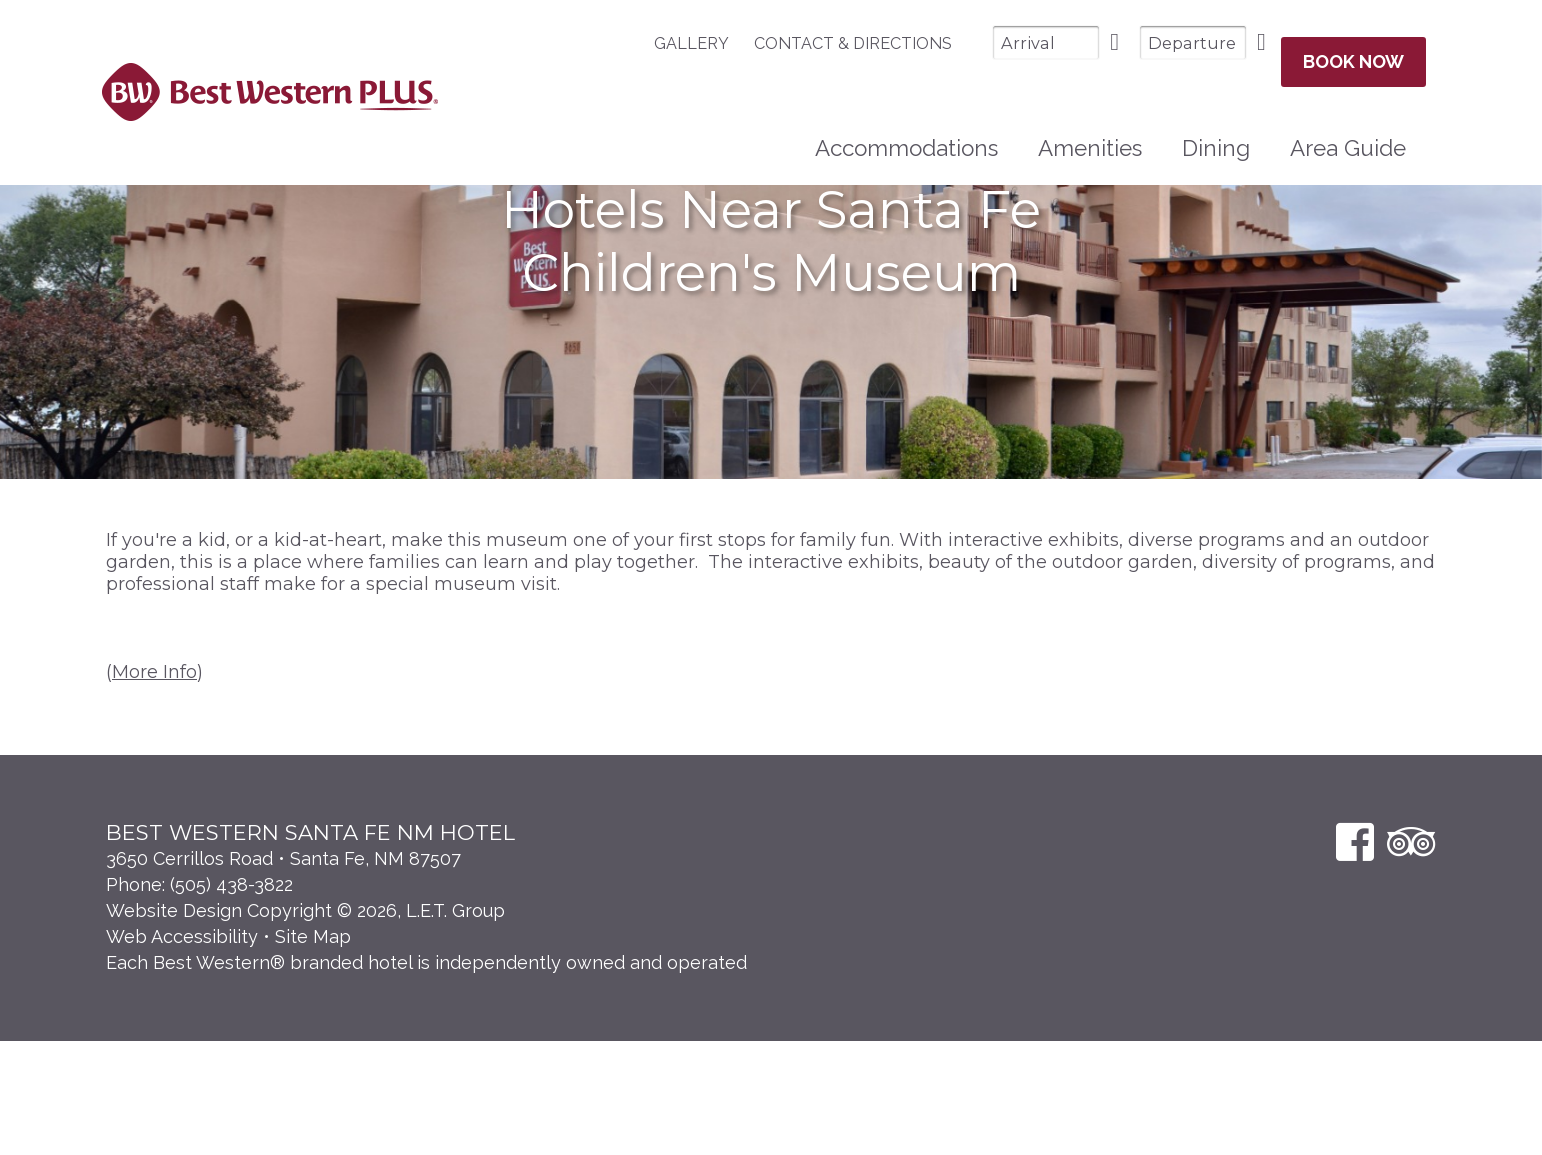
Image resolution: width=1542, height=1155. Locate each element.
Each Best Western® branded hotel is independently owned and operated (426, 1076)
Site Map (313, 1050)
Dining (1216, 131)
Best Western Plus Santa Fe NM (269, 84)
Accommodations (906, 131)
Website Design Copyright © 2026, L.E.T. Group (305, 1024)
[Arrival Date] (986, 42)
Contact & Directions (793, 43)
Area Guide (1348, 131)
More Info (154, 786)
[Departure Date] (1133, 42)
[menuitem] (641, 43)
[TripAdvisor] (1411, 955)
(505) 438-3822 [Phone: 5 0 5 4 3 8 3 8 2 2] (231, 998)
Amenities (1090, 131)
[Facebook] (1355, 955)
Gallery (631, 43)
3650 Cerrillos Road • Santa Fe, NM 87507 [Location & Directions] (283, 972)
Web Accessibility (182, 1050)
